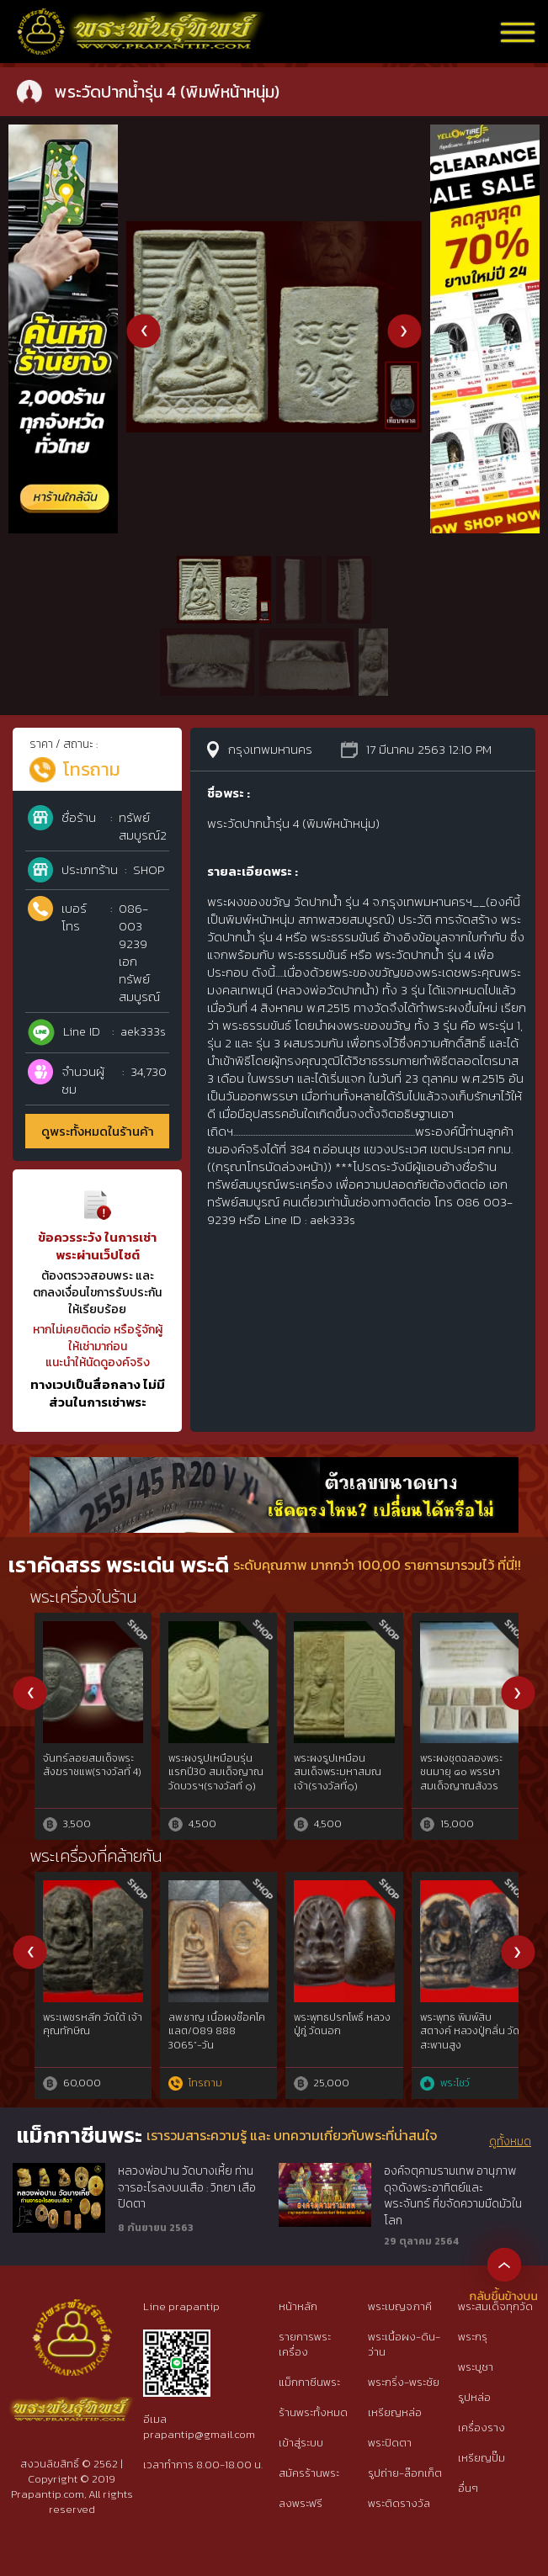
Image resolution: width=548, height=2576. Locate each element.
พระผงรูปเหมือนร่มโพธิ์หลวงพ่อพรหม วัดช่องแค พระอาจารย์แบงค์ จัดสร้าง (464, 1779)
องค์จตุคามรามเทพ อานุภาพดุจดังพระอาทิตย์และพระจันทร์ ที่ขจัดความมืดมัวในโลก (453, 2194)
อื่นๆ (468, 2488)
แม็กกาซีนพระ (309, 2382)
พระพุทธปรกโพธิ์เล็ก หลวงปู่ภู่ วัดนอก (206, 2024)
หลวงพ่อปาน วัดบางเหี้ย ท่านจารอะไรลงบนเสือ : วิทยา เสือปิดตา (187, 2188)
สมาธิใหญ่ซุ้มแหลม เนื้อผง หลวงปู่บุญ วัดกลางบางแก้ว (331, 2032)
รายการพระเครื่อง (305, 2344)
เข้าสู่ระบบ (301, 2443)
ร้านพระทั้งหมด (313, 2412)
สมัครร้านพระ (309, 2473)
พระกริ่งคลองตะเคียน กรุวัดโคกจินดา (85, 1765)
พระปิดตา (390, 2443)
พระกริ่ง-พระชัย (403, 2382)
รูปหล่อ (474, 2397)
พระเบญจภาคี (400, 2306)
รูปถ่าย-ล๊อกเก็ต (405, 2473)
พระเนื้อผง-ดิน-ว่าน (404, 2344)
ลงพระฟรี (300, 2503)
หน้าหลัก (298, 2306)
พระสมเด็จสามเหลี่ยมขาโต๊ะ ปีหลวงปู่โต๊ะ (462, 2024)
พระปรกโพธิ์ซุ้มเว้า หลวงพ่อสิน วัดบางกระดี (213, 1772)
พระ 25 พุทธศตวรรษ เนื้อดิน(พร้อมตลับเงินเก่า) (338, 1772)
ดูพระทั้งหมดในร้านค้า (97, 1131)
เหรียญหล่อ (395, 2412)
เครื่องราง (481, 2428)
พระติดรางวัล (399, 2503)
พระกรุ (472, 2337)
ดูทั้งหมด (510, 2141)
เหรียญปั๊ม (481, 2458)
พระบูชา (475, 2367)
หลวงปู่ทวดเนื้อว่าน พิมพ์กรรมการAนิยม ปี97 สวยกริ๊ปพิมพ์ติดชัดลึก (84, 2038)
